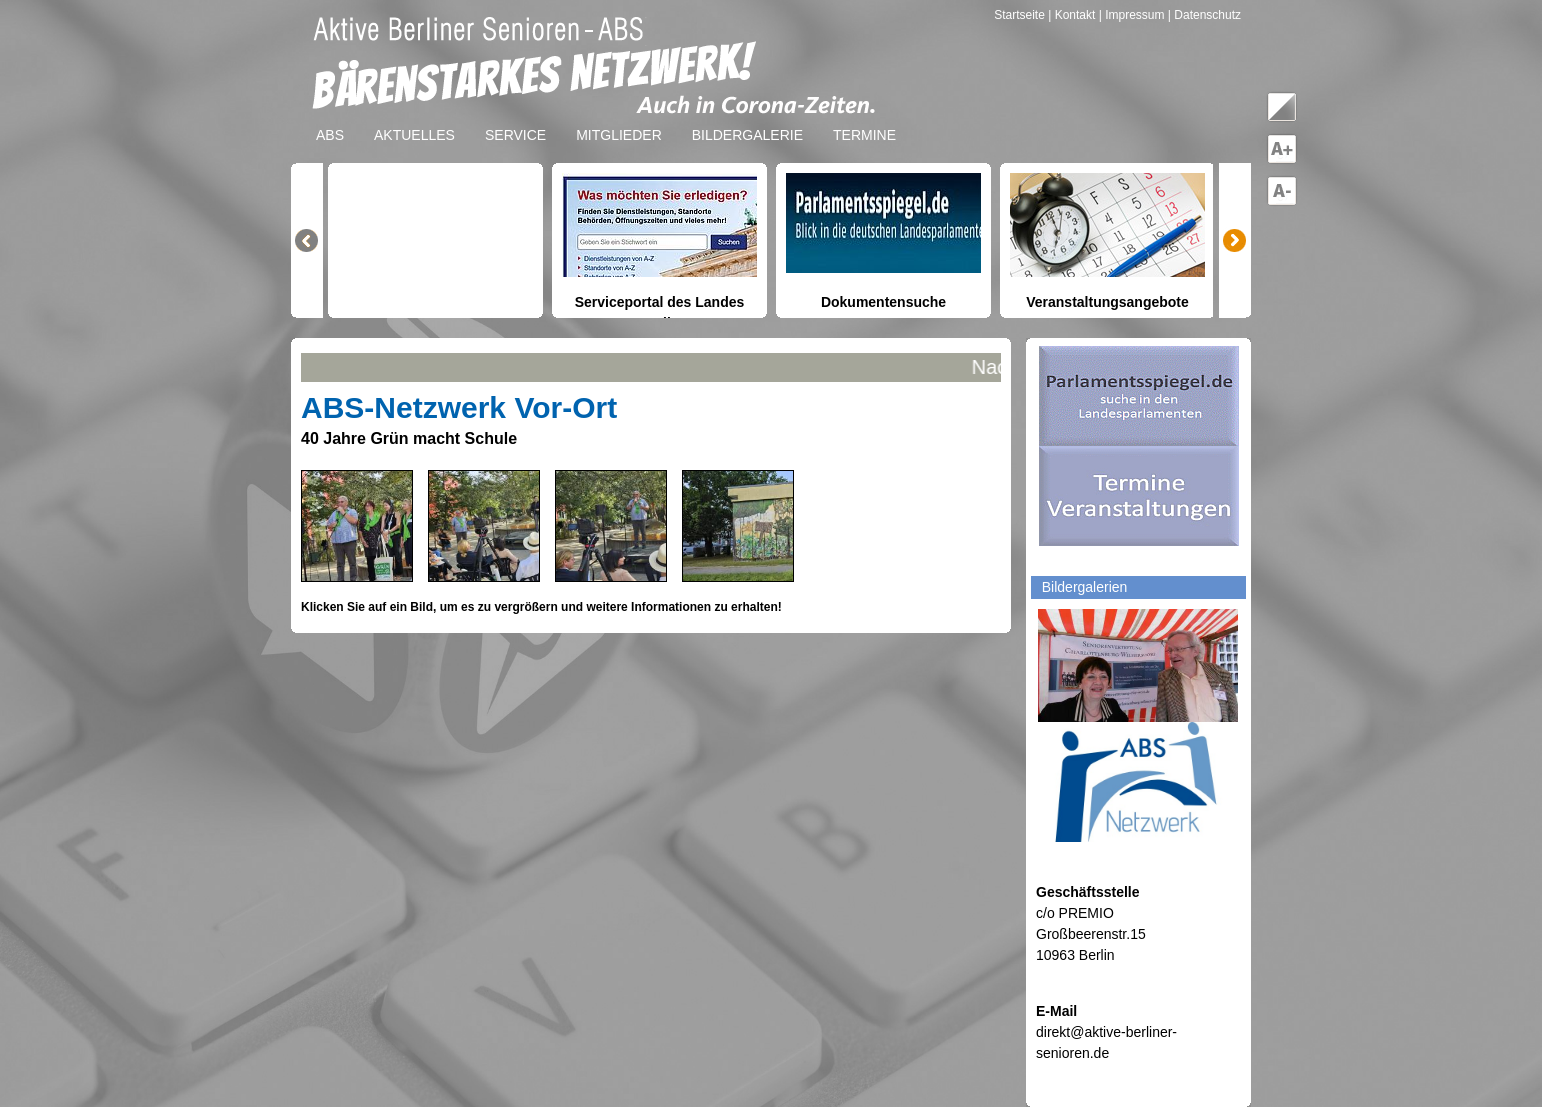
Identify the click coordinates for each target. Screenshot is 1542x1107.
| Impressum (1132, 15)
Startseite (1021, 15)
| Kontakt (1073, 15)
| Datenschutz (1204, 15)
